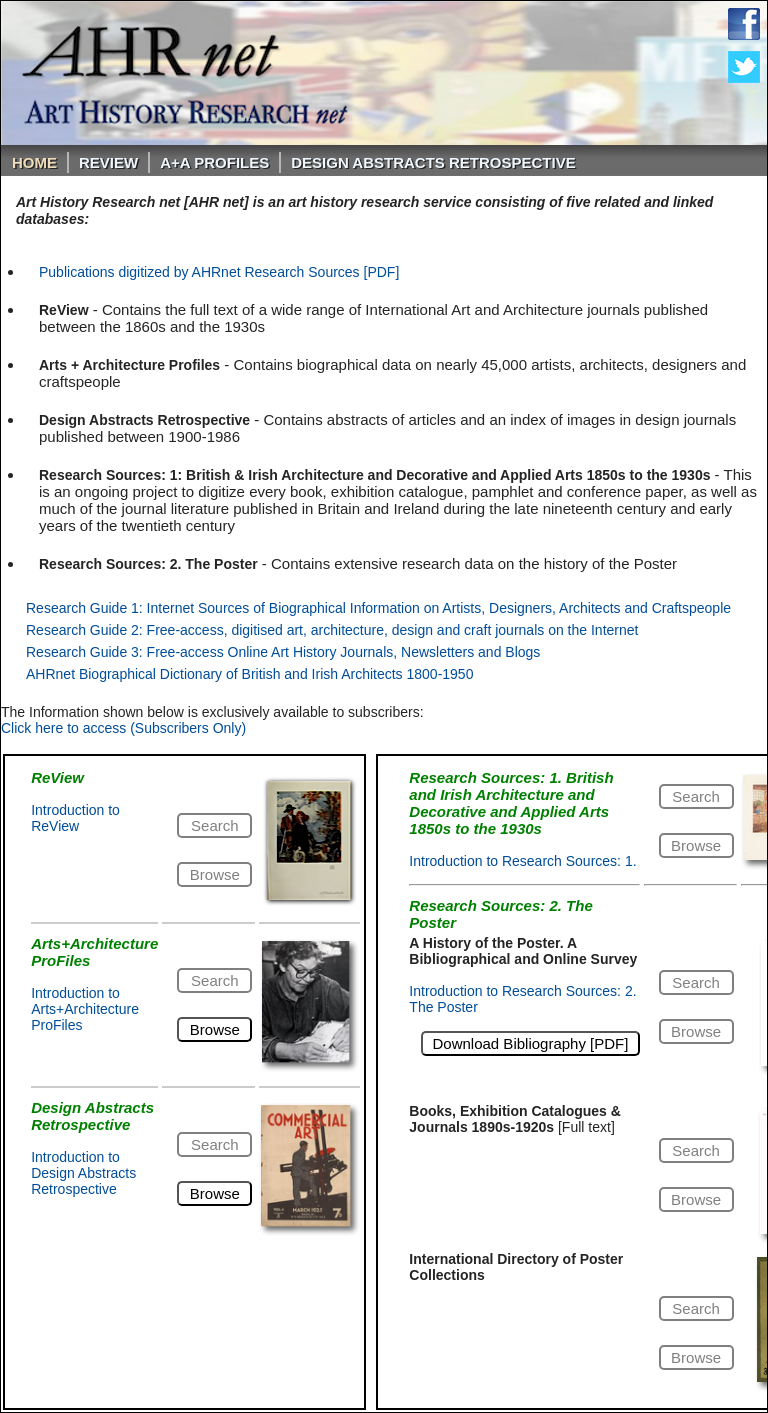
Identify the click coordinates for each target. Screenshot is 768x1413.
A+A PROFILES (214, 162)
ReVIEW (108, 162)
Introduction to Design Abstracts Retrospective (83, 1173)
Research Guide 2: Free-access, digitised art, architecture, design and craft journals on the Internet (332, 630)
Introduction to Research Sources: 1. (522, 861)
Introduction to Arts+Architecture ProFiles (85, 1009)
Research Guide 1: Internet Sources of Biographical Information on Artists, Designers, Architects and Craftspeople (378, 608)
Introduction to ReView (75, 818)
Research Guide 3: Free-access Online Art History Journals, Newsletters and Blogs (283, 652)
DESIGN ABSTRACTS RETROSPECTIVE (433, 162)
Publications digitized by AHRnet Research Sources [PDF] (219, 272)
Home (34, 162)
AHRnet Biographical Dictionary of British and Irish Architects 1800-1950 (249, 674)
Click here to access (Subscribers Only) (123, 728)
